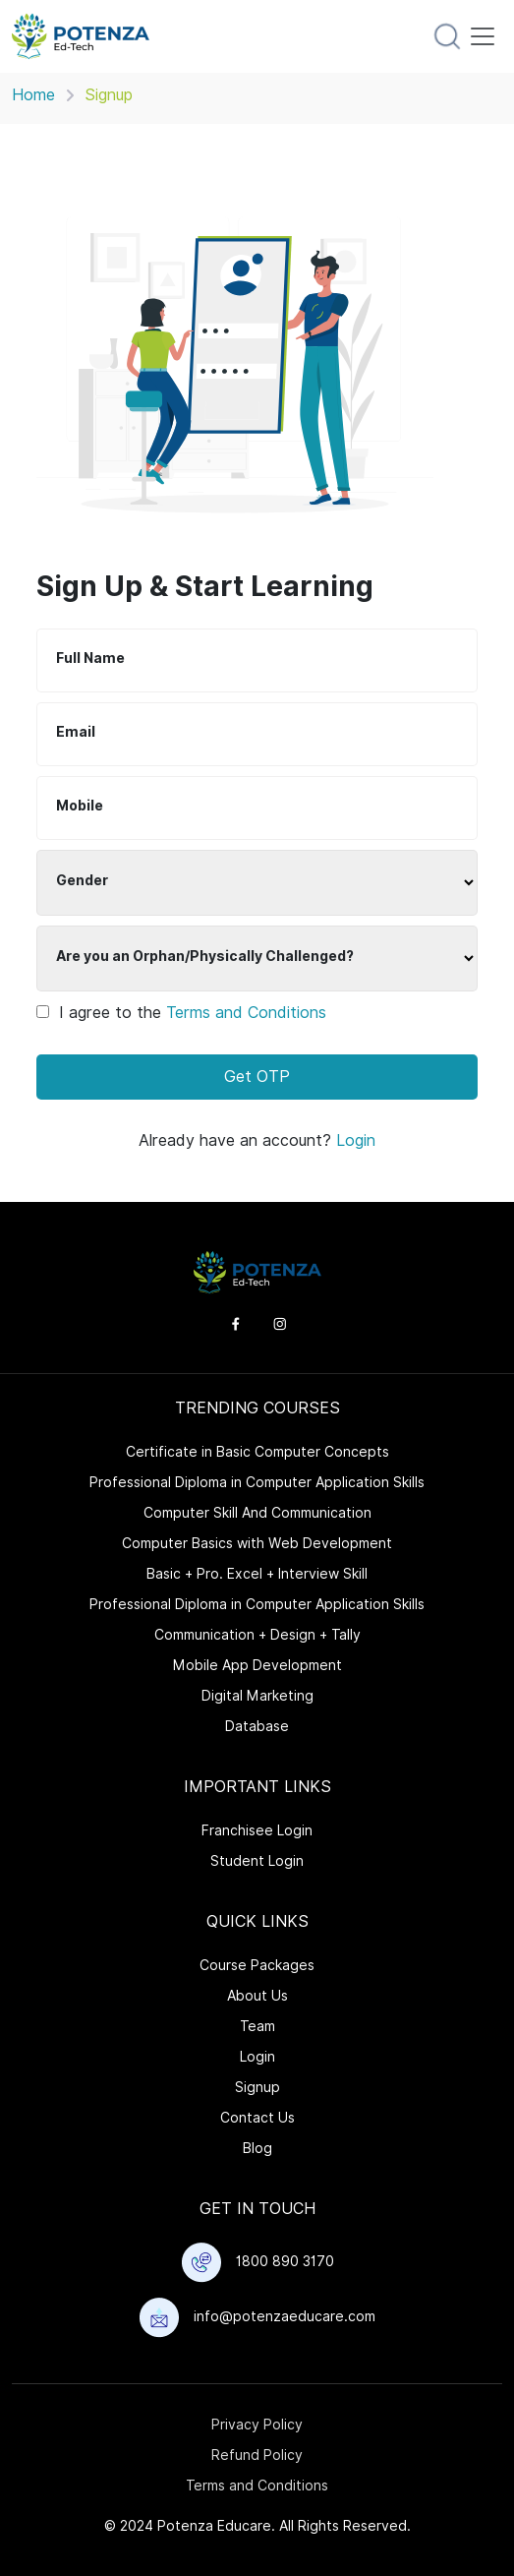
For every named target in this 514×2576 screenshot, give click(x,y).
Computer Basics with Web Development (257, 1543)
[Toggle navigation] (482, 36)
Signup (257, 2087)
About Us (257, 1996)
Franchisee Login (257, 1830)
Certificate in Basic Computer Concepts (257, 1452)
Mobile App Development (257, 1665)
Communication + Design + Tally (257, 1635)
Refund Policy (257, 2455)
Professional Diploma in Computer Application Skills (257, 1482)
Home (33, 95)
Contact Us (257, 2118)
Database (257, 1726)
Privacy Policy (257, 2424)
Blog (257, 2148)
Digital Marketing (257, 1696)
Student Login (257, 1861)
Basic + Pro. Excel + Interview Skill (257, 1574)
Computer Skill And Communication (257, 1513)
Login (355, 1140)
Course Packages (257, 1965)
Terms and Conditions (246, 1012)
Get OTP (257, 1076)
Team (257, 2026)
